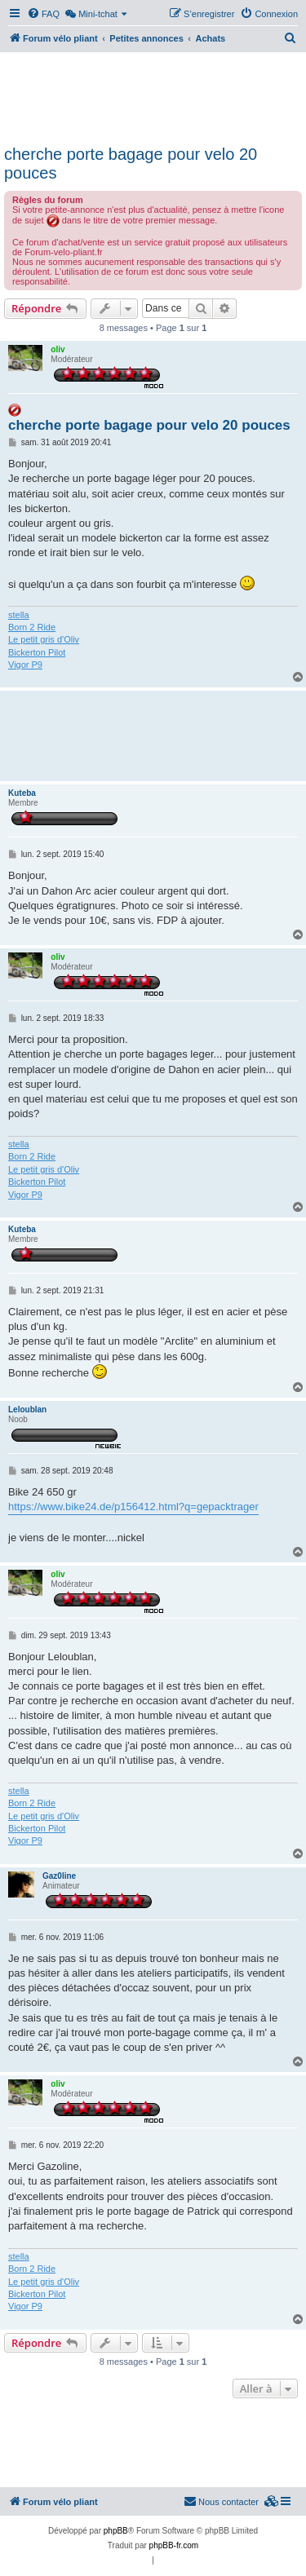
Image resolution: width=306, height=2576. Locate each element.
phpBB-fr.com (174, 2545)
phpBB (116, 2530)
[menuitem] (43, 14)
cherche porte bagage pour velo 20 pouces (130, 163)
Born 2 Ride (31, 627)
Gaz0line (59, 1875)
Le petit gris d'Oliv (43, 639)
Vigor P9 (25, 664)
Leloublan (27, 1409)
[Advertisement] (153, 96)
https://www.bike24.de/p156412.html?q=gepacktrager (133, 1506)
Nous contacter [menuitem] (221, 2501)
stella (18, 615)
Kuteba (22, 793)
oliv (57, 349)
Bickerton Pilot (36, 652)
